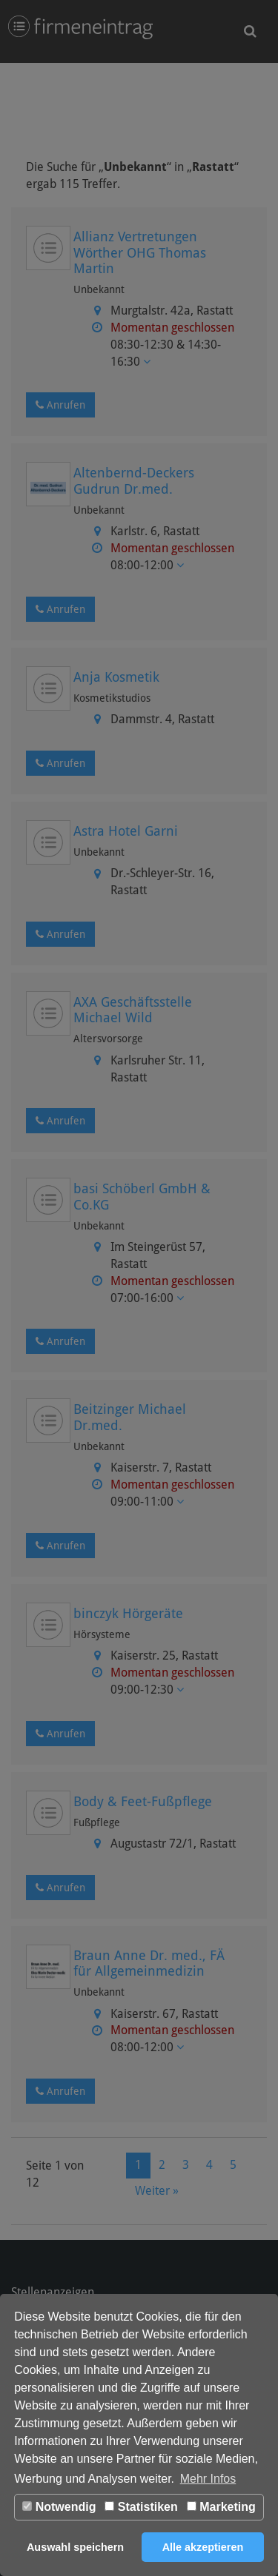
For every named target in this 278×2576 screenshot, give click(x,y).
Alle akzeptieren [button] (203, 2547)
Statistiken (141, 2506)
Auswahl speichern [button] (75, 2547)
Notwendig (59, 2506)
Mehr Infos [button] (208, 2478)
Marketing (221, 2506)
